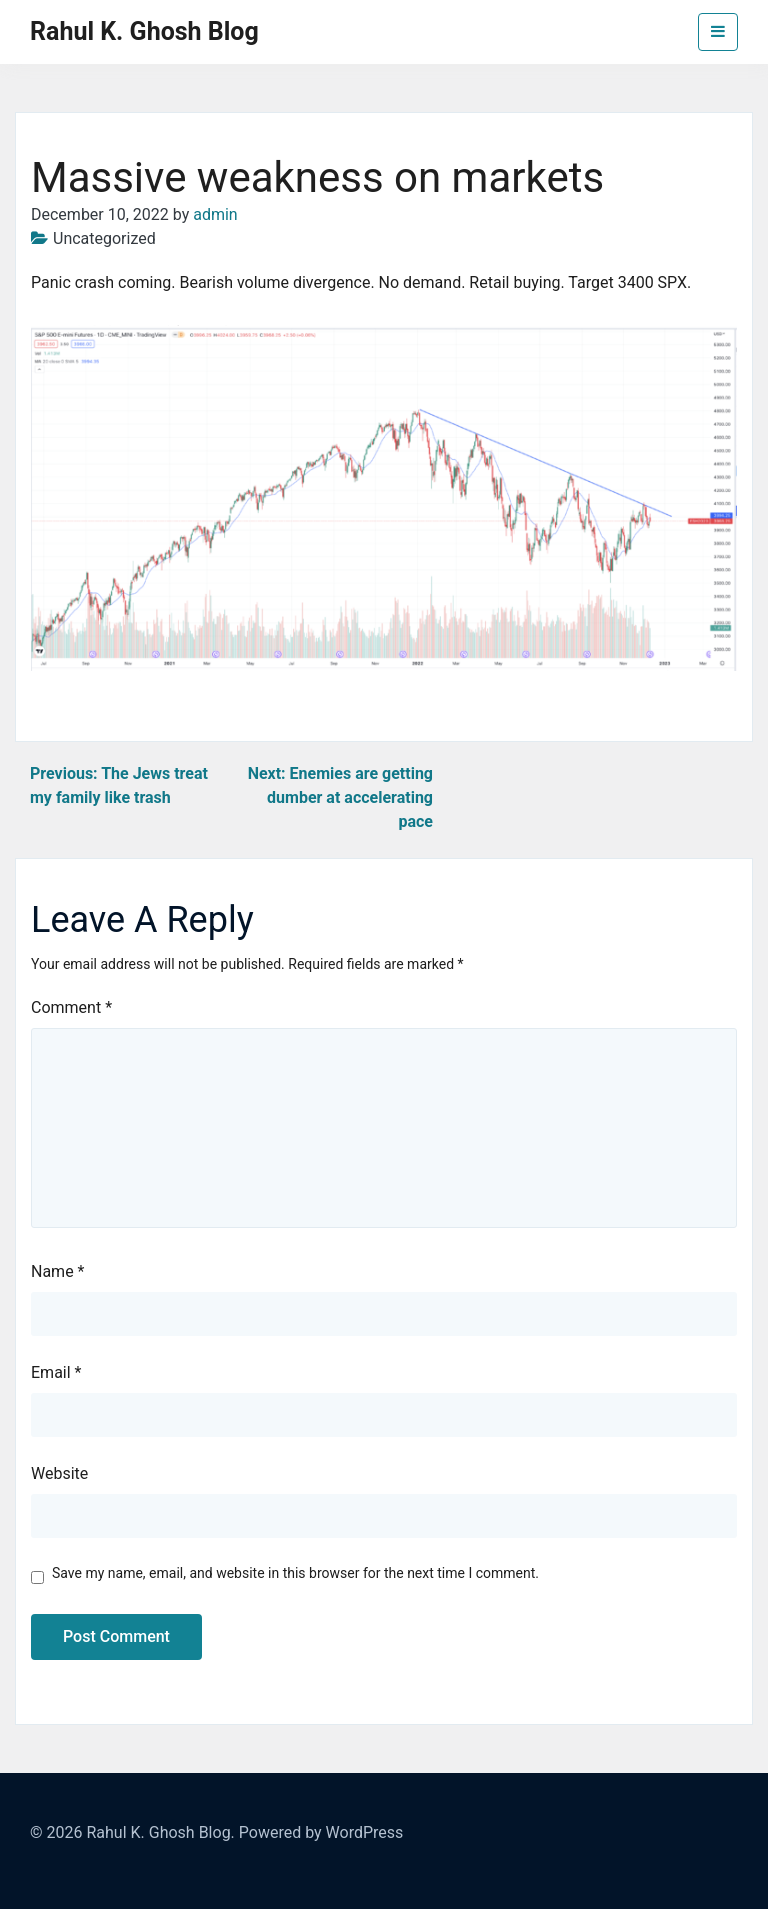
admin (215, 214)
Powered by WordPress (321, 1832)
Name (58, 1271)
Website (59, 1473)
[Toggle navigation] (718, 32)
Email (56, 1372)
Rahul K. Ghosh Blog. (160, 1832)
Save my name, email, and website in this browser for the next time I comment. (295, 1573)
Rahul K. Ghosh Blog (144, 31)
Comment (71, 1007)
